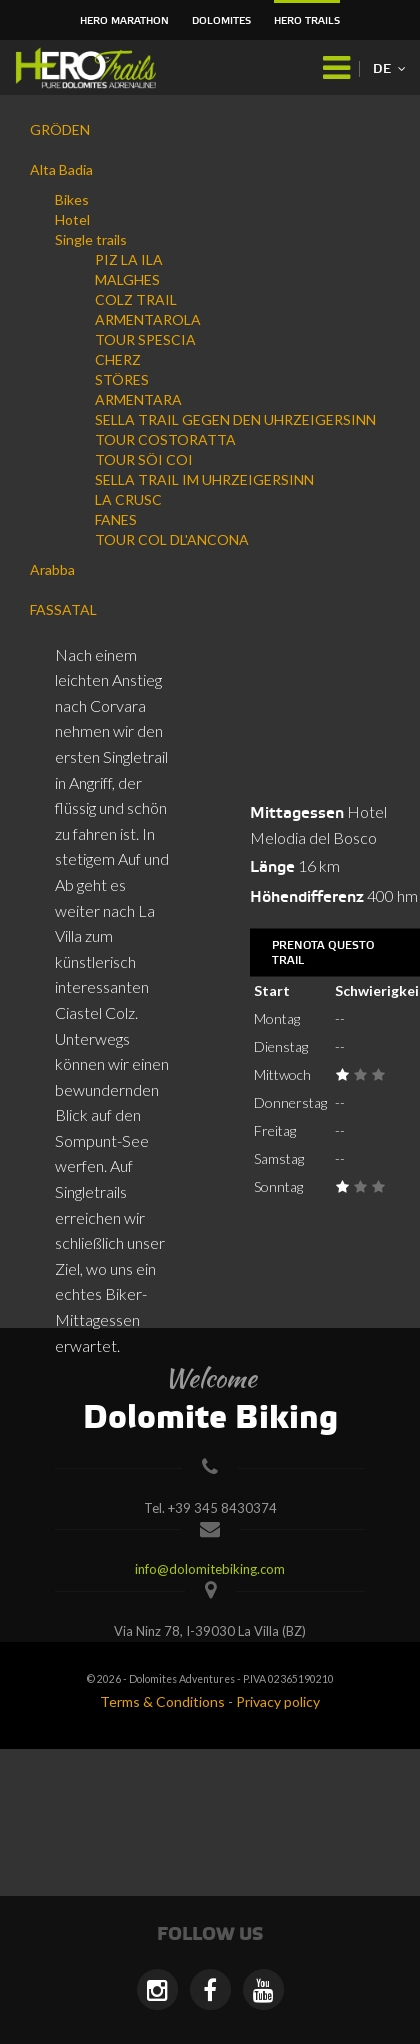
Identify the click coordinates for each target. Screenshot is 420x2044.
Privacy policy (278, 1701)
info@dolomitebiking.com (210, 1569)
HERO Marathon (124, 21)
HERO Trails (307, 21)
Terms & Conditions (162, 1701)
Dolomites (221, 21)
